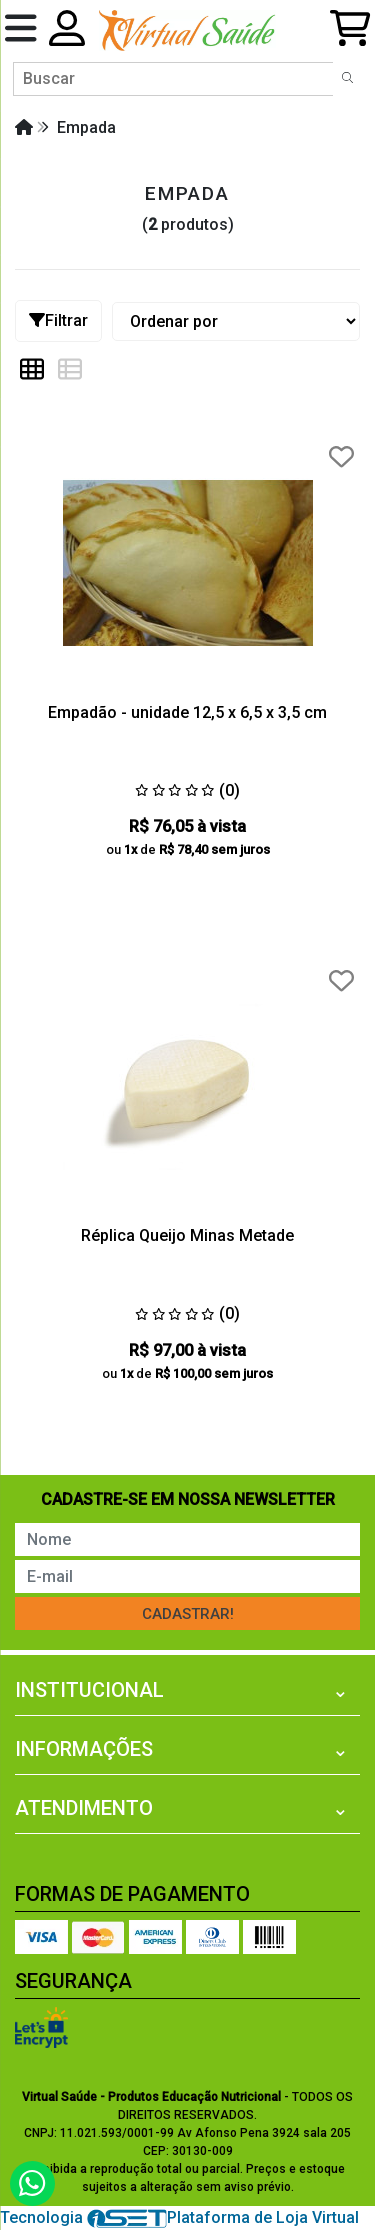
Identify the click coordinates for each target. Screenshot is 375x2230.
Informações (84, 1749)
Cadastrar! (188, 1614)
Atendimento (84, 1808)
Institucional (89, 1690)
